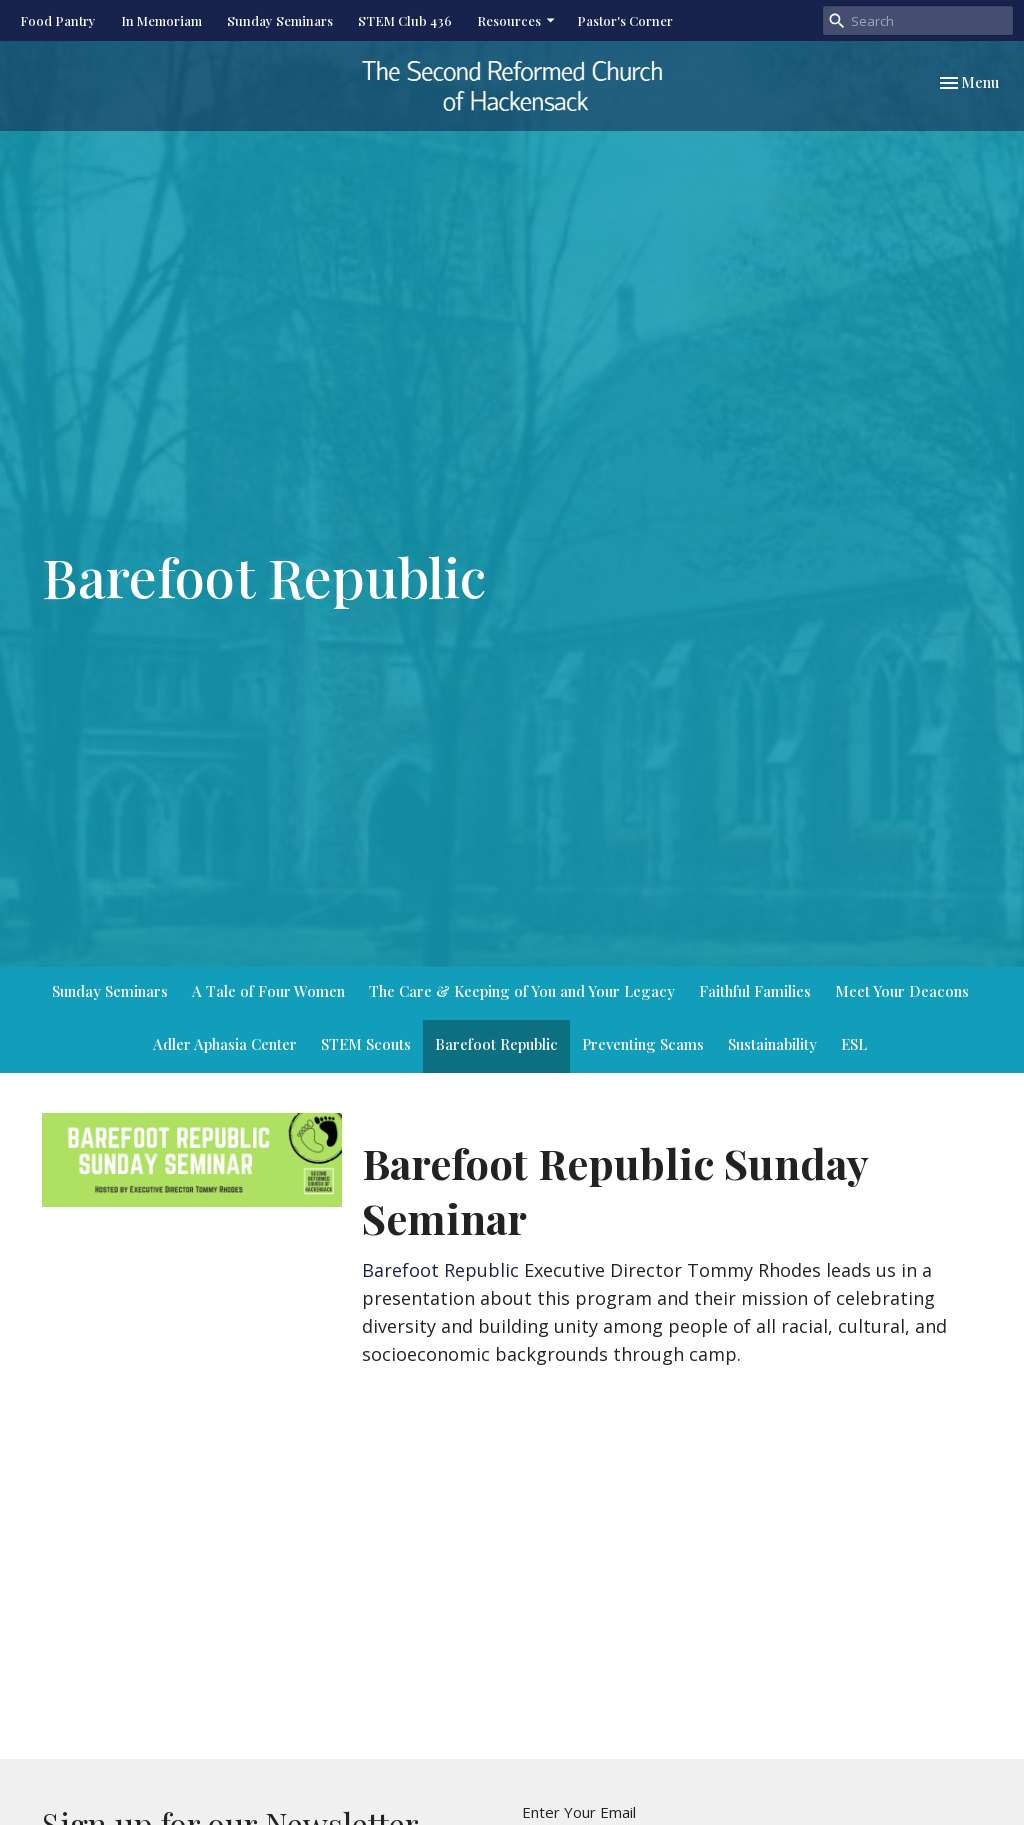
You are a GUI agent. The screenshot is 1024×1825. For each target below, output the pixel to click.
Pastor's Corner (625, 20)
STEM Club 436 (405, 20)
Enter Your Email (579, 1812)
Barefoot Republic (496, 1044)
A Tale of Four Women (268, 991)
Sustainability (772, 1044)
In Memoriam (161, 20)
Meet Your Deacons (902, 991)
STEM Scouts (366, 1044)
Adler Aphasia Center (225, 1044)
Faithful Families (755, 991)
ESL (854, 1044)
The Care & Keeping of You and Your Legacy (522, 991)
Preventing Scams (643, 1044)
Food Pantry (58, 20)
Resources (517, 20)
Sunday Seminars (280, 20)
